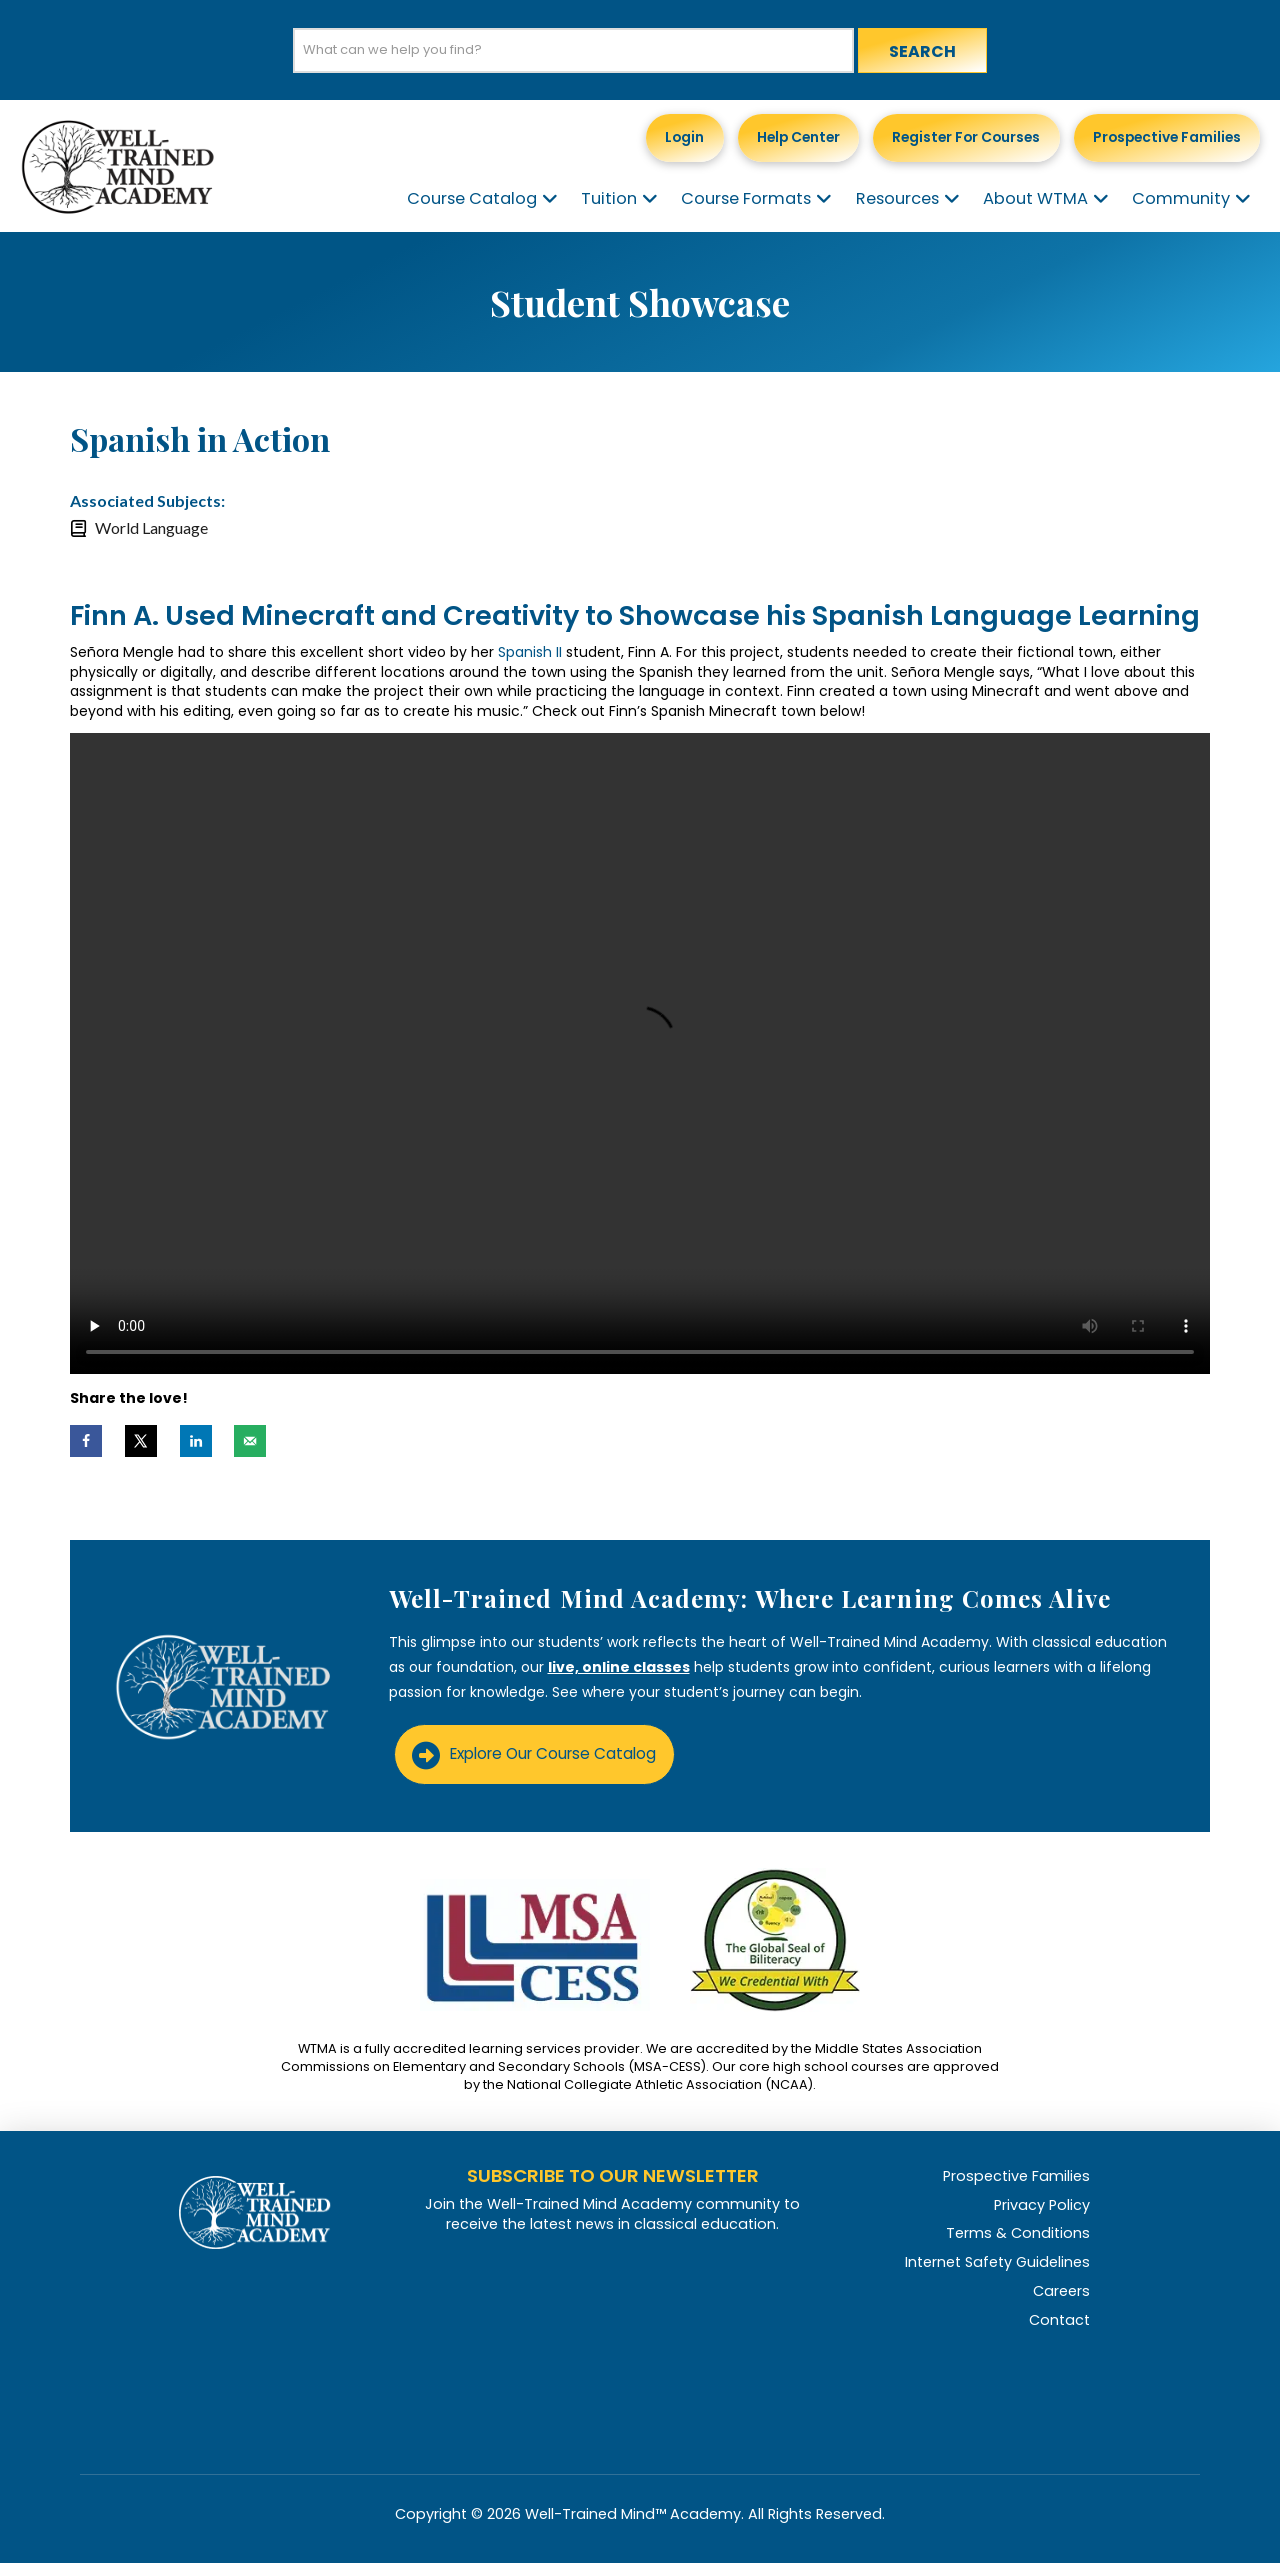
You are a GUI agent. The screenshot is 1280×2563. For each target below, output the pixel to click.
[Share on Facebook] (86, 1441)
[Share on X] (141, 1441)
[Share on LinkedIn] (196, 1441)
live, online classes (619, 1667)
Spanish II (530, 652)
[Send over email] (250, 1441)
